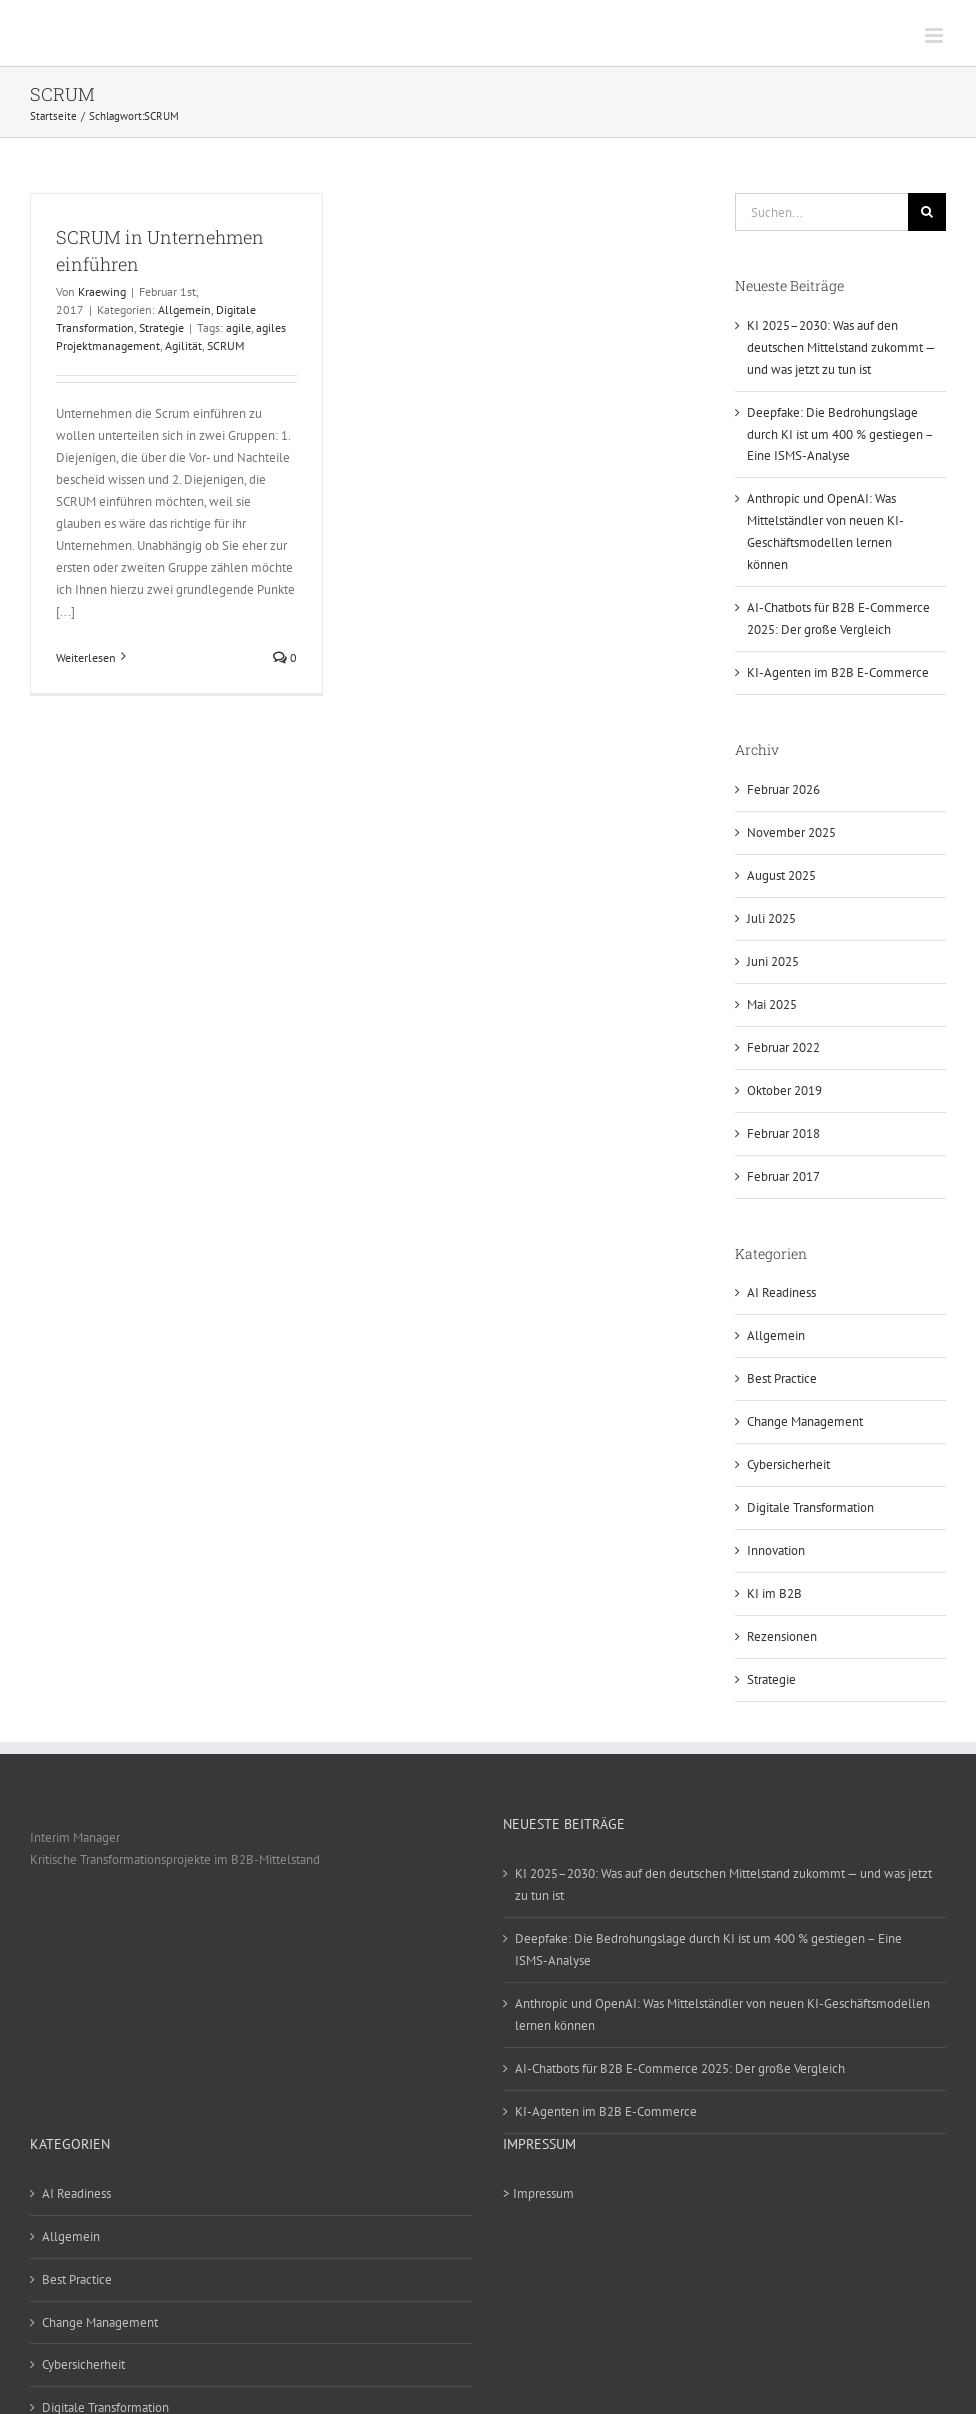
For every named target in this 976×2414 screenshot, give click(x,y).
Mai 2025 (772, 1004)
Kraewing (102, 291)
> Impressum (538, 2193)
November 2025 (791, 832)
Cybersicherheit (788, 1464)
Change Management (805, 1421)
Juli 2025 (771, 918)
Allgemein (184, 309)
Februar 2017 (783, 1176)
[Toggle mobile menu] (935, 35)
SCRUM (225, 345)
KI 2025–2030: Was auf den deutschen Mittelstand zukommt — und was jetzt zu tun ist (841, 347)
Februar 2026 (783, 789)
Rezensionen (782, 1636)
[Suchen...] (821, 212)
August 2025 (781, 875)
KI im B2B (774, 1593)
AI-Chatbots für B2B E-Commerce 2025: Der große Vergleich (680, 2068)
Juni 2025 (773, 961)
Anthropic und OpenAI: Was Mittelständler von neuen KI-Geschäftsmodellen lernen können (722, 2014)
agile (238, 327)
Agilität (183, 345)
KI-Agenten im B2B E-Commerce (838, 672)
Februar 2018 (783, 1133)
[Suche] (927, 212)
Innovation (776, 1550)
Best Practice (782, 1378)
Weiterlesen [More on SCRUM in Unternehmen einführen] (86, 657)
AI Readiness (781, 1292)
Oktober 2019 (784, 1090)
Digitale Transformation (810, 1507)
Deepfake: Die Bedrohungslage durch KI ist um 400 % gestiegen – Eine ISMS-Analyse (840, 434)
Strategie (161, 327)
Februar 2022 (783, 1047)
